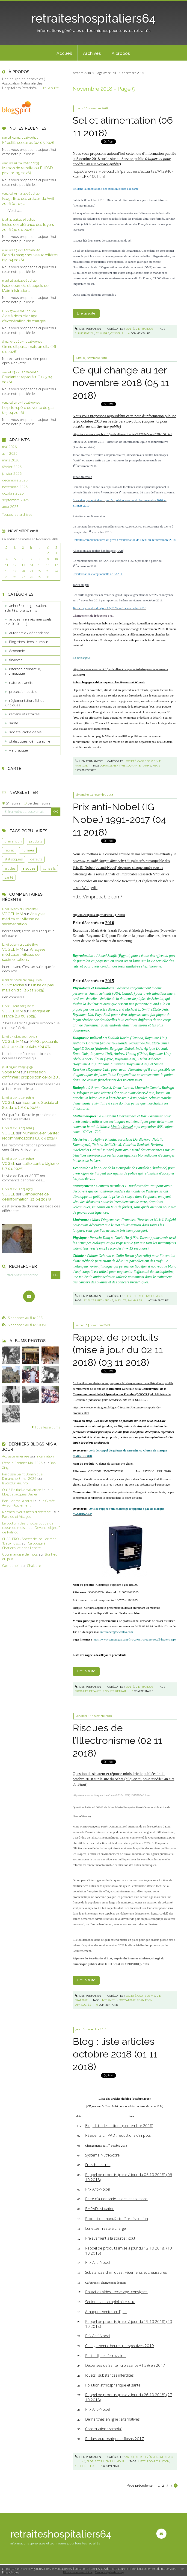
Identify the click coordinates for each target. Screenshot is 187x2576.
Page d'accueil (106, 73)
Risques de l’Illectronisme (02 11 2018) (117, 1740)
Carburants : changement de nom (105, 2282)
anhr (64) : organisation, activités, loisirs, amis (26, 607)
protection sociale (23, 691)
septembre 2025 (15, 500)
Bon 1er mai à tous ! (18, 1500)
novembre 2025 (15, 487)
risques (29, 868)
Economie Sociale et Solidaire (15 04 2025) (30, 1105)
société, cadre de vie (25, 732)
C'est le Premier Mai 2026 (22, 1462)
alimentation (84, 333)
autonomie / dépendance (29, 632)
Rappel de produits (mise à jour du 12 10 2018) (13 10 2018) (128, 2250)
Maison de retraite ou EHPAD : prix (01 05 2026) (28, 170)
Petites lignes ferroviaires (105, 2355)
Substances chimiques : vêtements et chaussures (126, 2272)
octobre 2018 (81, 73)
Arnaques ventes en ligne (106, 2311)
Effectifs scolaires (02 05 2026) (29, 142)
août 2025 (10, 506)
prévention (13, 841)
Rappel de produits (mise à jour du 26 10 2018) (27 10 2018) (128, 2397)
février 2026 (12, 467)
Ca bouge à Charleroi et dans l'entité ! (23, 1545)
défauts (36, 859)
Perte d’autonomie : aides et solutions (116, 2198)
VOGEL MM (12, 914)
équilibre (102, 333)
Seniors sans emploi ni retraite (110, 2301)
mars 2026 (10, 460)
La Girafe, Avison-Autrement (29, 1503)
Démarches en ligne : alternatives (112, 2419)
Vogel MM (11, 1072)
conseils (49, 868)
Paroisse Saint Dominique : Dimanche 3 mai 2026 (23, 1476)
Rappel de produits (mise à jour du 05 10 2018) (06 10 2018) (128, 2177)
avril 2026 (10, 453)
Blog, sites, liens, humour (28, 641)
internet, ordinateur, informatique (23, 671)
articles (10, 868)
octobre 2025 (13, 493)
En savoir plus (10, 2572)
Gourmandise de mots (20, 1554)
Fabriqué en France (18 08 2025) (26, 1013)
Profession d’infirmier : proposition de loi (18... (31, 1074)
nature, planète (21, 682)
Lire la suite (50, 87)
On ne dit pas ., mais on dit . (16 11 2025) (29, 987)
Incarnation (45, 1456)
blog (92, 2466)
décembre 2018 (132, 73)
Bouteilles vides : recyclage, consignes (116, 2291)
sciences (89, 1300)
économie (17, 650)
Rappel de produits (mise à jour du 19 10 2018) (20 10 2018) (128, 2324)
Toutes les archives (17, 514)
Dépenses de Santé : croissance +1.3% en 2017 (125, 2365)
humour (28, 850)
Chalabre (34, 1565)
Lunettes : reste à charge (105, 2228)
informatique (126, 2000)
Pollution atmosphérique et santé (112, 2385)
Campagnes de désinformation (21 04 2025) (26, 1196)
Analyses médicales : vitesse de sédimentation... (23, 919)
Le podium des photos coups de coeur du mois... (27, 1525)
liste (141, 2461)
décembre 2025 (15, 480)
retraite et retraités (24, 714)
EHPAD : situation (99, 2208)
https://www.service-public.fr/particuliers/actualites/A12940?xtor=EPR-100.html (123, 174)
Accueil (64, 53)
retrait (9, 850)
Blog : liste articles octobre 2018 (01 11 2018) (115, 2054)
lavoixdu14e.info (15, 1483)
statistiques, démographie (29, 741)
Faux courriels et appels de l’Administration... (25, 288)
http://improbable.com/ (97, 896)
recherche (105, 1300)
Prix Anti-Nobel (97, 2189)
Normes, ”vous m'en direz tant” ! (27, 1511)
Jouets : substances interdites (109, 2375)
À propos (121, 53)
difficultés (83, 2004)
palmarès (135, 1300)
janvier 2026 (12, 473)
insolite (120, 1300)
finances (16, 660)
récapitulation (158, 2461)
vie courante (131, 765)
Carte (14, 768)
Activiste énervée (15, 1456)
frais (156, 765)
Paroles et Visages (16, 1516)
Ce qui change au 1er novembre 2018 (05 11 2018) (121, 382)
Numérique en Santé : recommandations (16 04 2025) (30, 1135)
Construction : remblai (103, 2428)
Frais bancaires (97, 2164)
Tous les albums (47, 1427)
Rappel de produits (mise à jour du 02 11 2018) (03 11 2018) (118, 1350)
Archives (92, 53)
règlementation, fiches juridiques (24, 702)
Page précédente (139, 2485)
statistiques (13, 859)
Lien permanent (88, 328)
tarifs (146, 765)
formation (144, 2000)
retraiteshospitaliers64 (93, 18)
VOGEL (8, 1102)
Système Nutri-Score (102, 2155)
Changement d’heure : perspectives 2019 (119, 2345)
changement (110, 765)
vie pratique (18, 750)
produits (35, 841)
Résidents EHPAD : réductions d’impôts (118, 2135)
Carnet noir (11, 1565)
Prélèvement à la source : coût (110, 2238)
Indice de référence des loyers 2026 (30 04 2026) (28, 227)
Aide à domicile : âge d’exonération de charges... (25, 318)
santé (13, 723)
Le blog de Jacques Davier (27, 1492)
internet (107, 2000)
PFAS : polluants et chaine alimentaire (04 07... (30, 1044)
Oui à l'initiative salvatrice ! (22, 1489)
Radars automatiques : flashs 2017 (114, 2438)
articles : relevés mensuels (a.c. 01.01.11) (28, 621)
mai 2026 (9, 447)
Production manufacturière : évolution (116, 2218)
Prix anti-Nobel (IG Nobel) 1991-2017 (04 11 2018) (119, 819)
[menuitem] (64, 53)
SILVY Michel (13, 985)
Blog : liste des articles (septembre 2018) (119, 2125)
